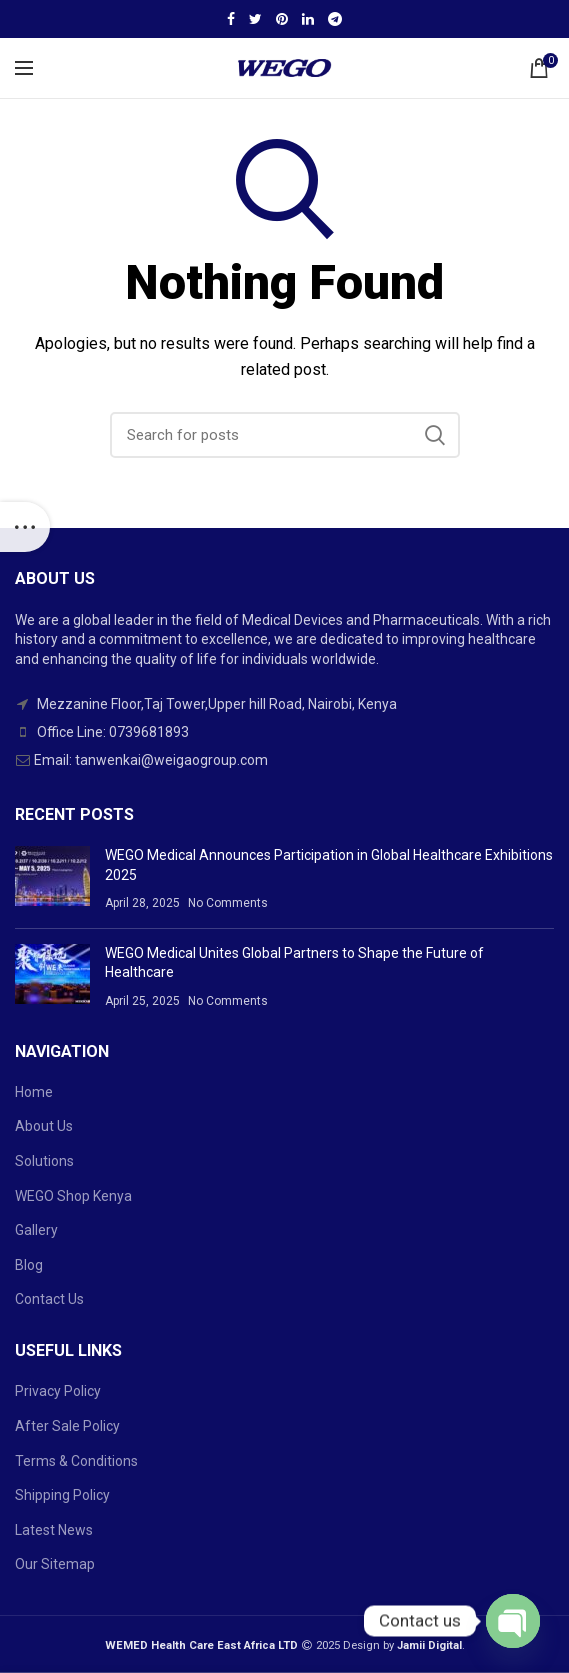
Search (435, 435)
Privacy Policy (58, 1391)
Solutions (44, 1161)
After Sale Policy (67, 1426)
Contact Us (49, 1299)
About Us (44, 1126)
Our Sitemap (55, 1564)
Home (34, 1092)
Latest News (54, 1530)
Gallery (36, 1230)
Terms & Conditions (76, 1461)
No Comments (228, 903)
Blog (29, 1265)
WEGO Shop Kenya (73, 1196)
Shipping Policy (62, 1495)
